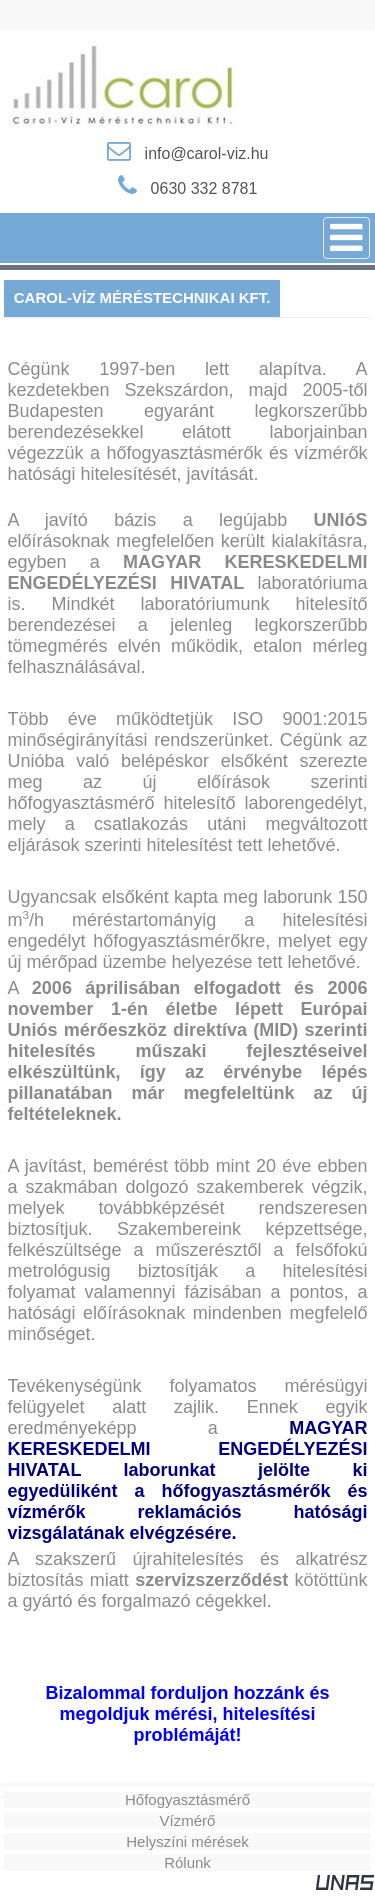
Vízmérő (188, 1820)
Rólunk (187, 1862)
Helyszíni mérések (187, 1841)
